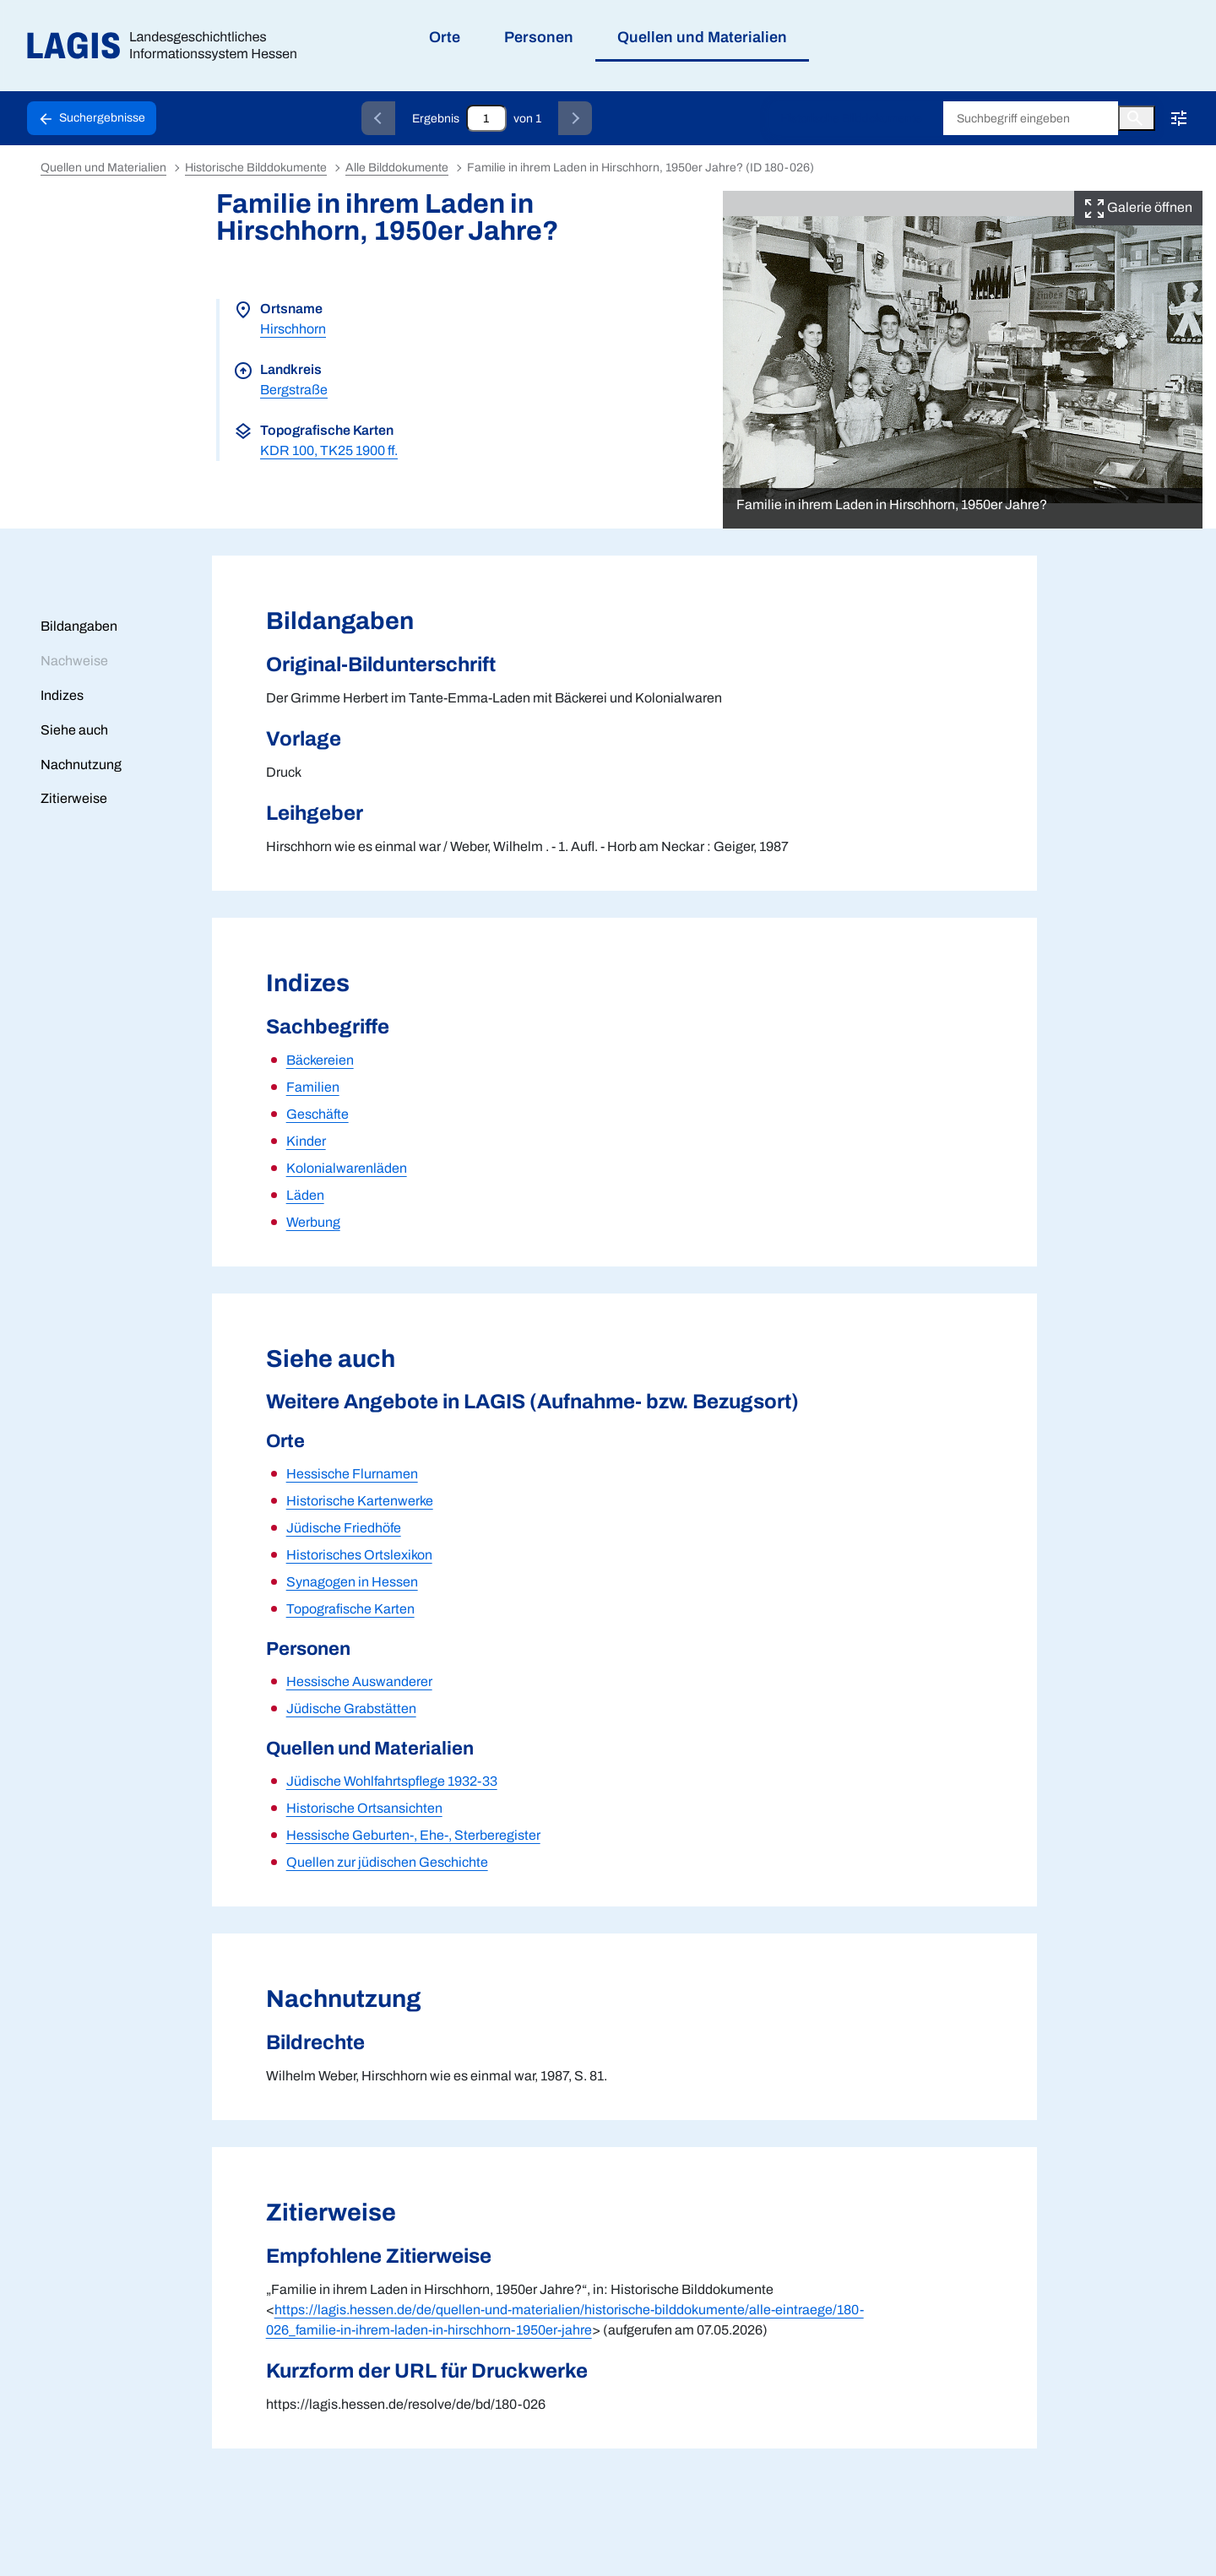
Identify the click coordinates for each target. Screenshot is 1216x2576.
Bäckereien (320, 1060)
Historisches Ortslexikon (359, 1555)
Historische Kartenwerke (359, 1501)
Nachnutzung (81, 764)
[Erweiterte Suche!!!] (1179, 118)
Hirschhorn (293, 329)
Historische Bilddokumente (851, 118)
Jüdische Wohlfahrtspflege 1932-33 (391, 1781)
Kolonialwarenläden (346, 1168)
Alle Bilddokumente (396, 167)
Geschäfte (317, 1114)
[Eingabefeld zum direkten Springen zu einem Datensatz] (486, 118)
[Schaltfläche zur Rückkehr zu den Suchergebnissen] (91, 118)
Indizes (62, 695)
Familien (312, 1087)
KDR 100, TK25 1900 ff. (329, 450)
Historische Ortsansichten (364, 1808)
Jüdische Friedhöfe (343, 1528)
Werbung (313, 1222)
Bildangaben (79, 626)
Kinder (306, 1141)
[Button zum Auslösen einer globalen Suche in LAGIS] (1136, 118)
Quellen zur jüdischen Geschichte (387, 1862)
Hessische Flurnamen (352, 1474)
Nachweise (74, 660)
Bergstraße (294, 389)
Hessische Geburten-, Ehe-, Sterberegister (413, 1835)
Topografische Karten (350, 1609)
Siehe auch (74, 730)
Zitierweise (74, 798)
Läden (305, 1195)
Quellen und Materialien (103, 167)
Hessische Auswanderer (359, 1681)
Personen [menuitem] (538, 37)
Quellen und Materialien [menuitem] (702, 37)
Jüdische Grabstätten (351, 1708)
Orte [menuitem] (444, 37)
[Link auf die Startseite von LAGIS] (168, 46)
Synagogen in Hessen (352, 1582)
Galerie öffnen (1138, 207)
